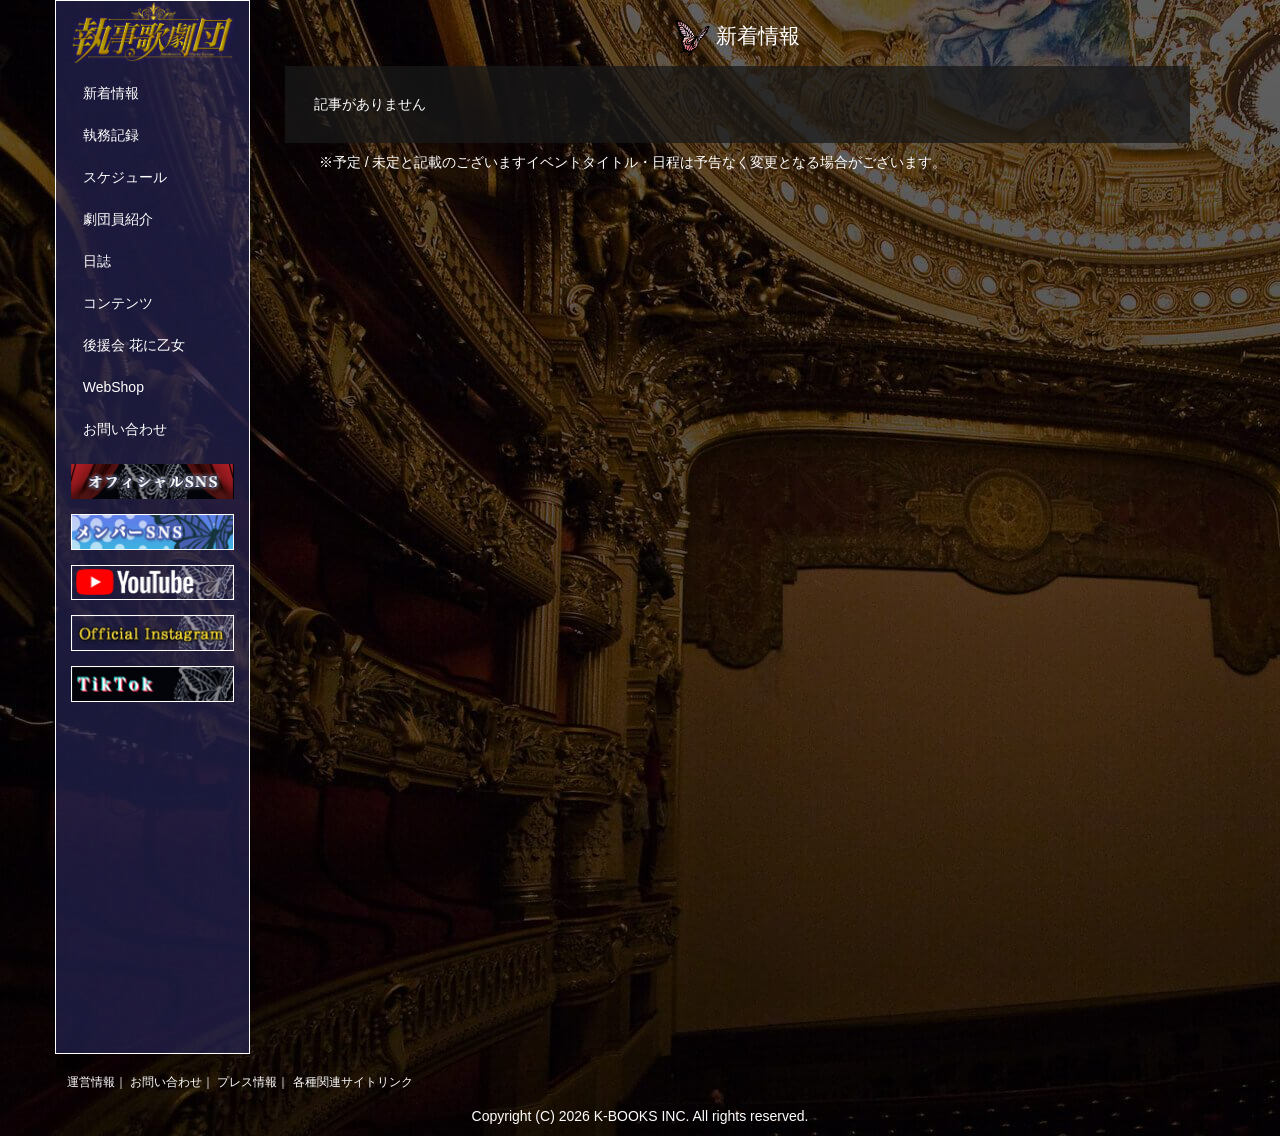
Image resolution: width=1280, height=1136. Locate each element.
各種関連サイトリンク (353, 1082)
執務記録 (111, 135)
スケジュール (125, 177)
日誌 (97, 261)
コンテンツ (118, 303)
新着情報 (111, 93)
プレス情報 (247, 1082)
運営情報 (91, 1082)
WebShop (113, 387)
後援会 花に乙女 (134, 345)
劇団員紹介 (118, 219)
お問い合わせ (125, 429)
